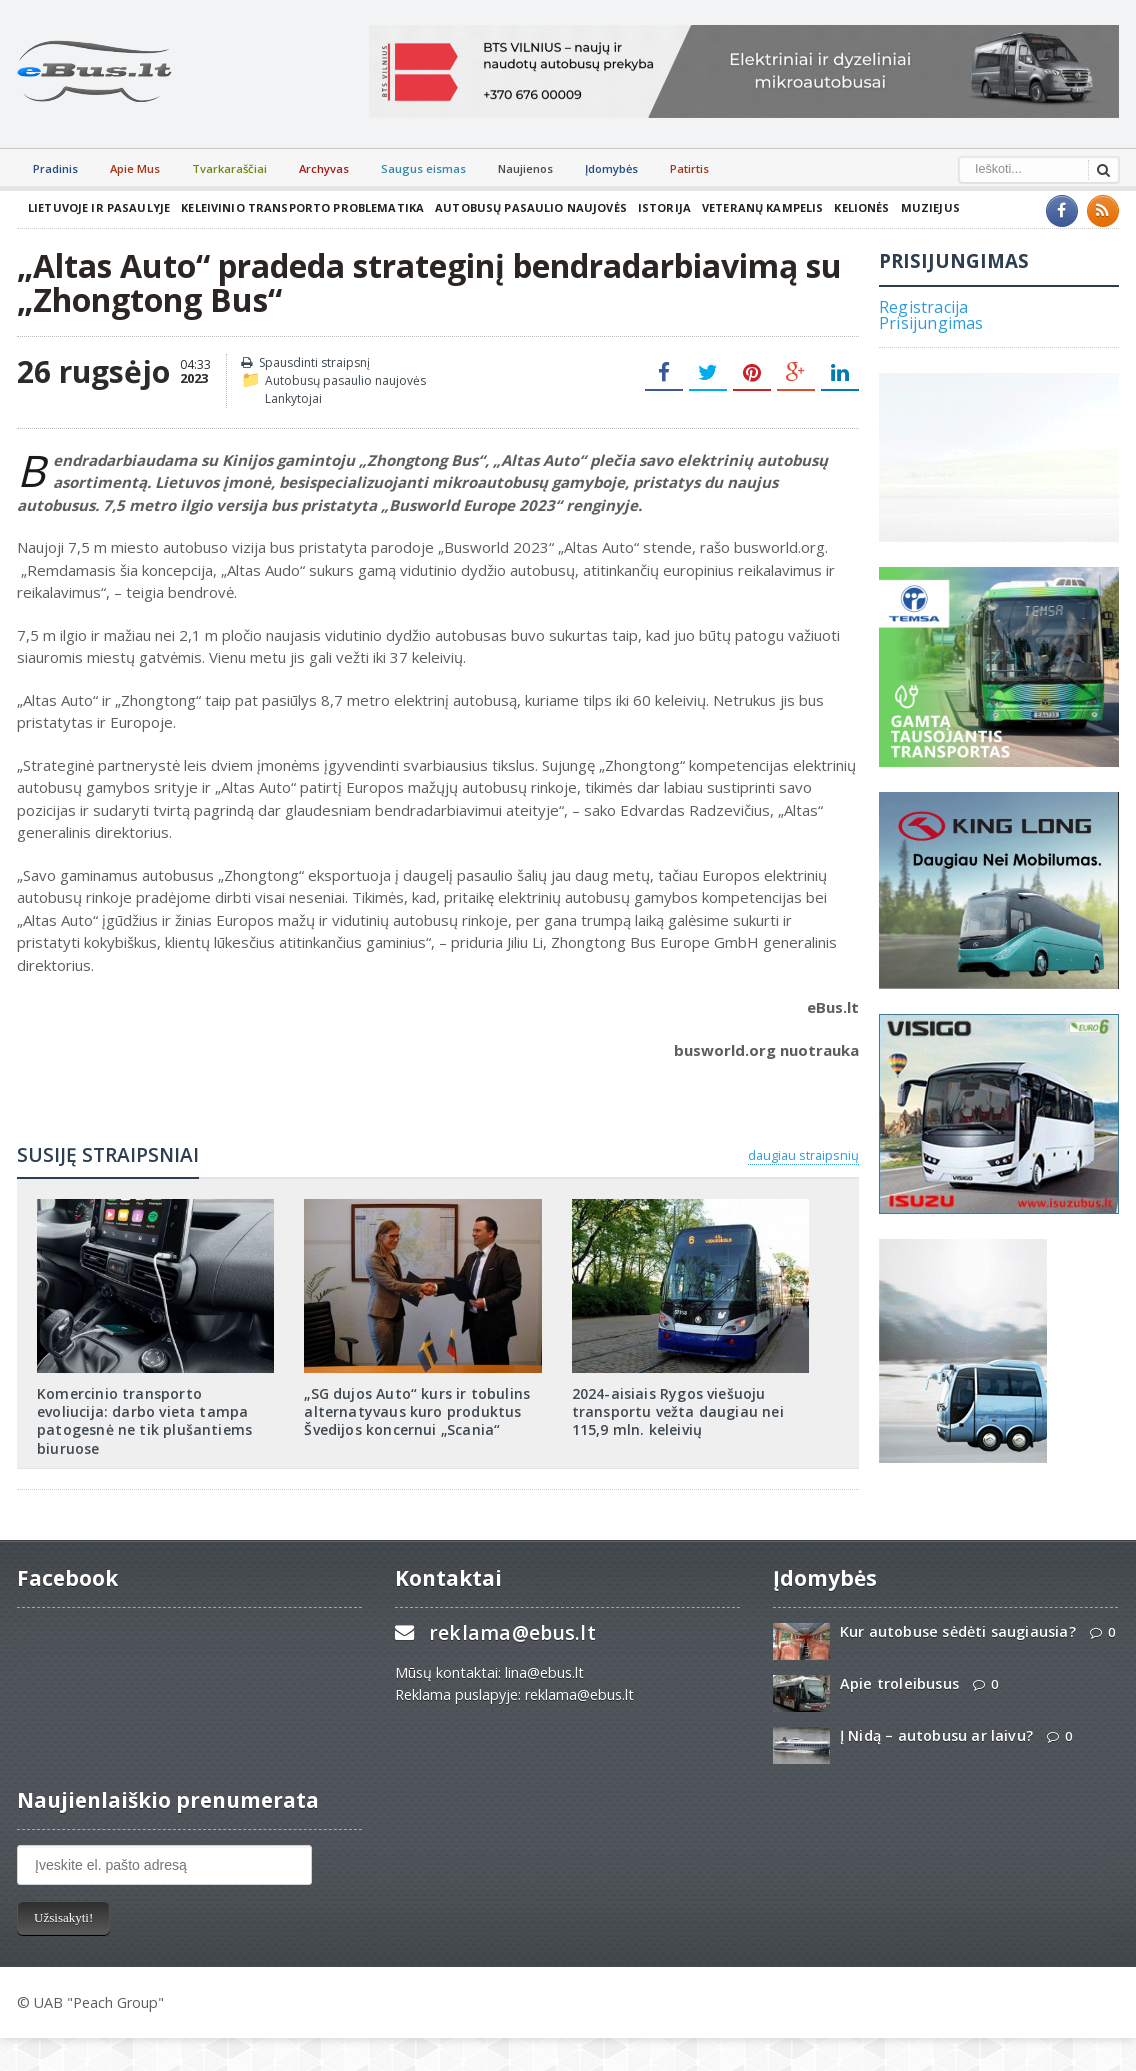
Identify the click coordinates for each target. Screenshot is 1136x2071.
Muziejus (913, 207)
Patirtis (689, 168)
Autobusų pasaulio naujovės (521, 207)
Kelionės (846, 207)
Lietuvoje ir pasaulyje (97, 207)
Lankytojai (293, 398)
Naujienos (525, 168)
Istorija (652, 207)
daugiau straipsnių (803, 1155)
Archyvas (324, 168)
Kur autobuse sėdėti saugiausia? (955, 1613)
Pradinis (55, 168)
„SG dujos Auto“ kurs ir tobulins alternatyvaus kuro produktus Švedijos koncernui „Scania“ (414, 1411)
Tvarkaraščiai (229, 168)
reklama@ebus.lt (510, 1614)
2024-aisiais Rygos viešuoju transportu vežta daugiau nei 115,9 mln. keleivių (675, 1411)
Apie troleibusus (898, 1665)
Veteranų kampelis (748, 207)
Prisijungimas (930, 323)
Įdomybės (611, 168)
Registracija (922, 307)
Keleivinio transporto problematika (297, 207)
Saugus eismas (423, 168)
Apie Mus (135, 168)
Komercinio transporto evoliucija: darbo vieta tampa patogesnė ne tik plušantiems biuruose (154, 1411)
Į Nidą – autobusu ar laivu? (934, 1717)
